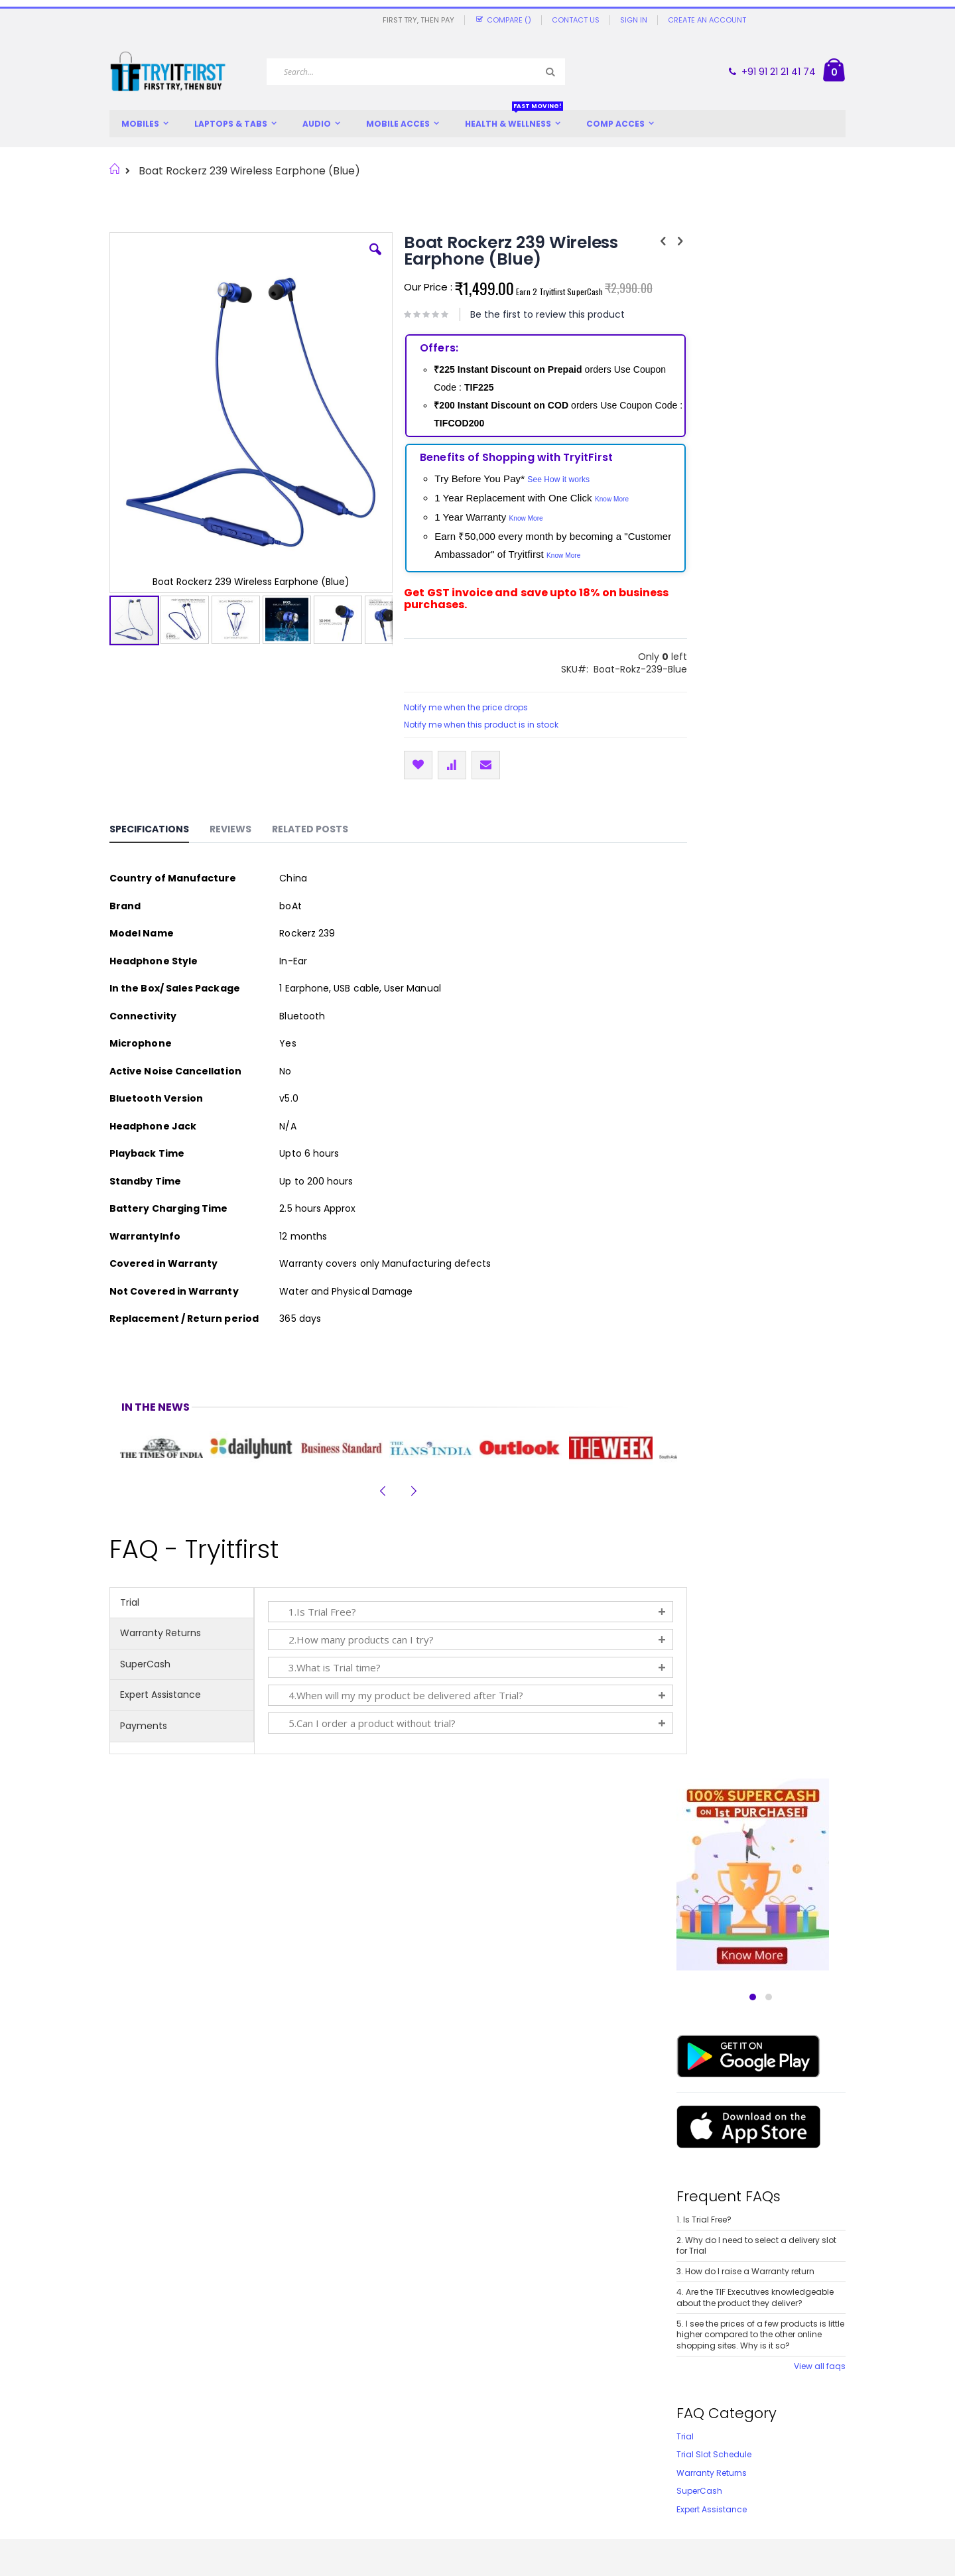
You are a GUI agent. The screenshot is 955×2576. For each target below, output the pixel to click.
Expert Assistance (160, 1694)
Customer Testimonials (159, 2429)
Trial (129, 1602)
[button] (362, 259)
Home (114, 169)
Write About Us (141, 2447)
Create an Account (707, 20)
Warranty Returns (160, 1633)
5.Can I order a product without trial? (366, 1723)
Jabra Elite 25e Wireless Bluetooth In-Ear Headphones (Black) (384, 2124)
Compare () (503, 20)
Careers (127, 2464)
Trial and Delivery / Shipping (297, 2395)
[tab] (159, 831)
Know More (598, 499)
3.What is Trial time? (329, 1667)
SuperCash (145, 1664)
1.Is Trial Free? (316, 1611)
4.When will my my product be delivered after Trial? (400, 1695)
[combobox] (416, 71)
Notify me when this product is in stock (468, 724)
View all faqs (820, 813)
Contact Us (576, 20)
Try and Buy (260, 2378)
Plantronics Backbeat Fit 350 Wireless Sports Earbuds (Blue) (759, 2124)
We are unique (141, 2378)
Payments (143, 1725)
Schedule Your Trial (466, 2429)
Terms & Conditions (278, 2464)
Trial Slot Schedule (713, 901)
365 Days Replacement (476, 2395)
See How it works (546, 479)
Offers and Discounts (155, 2412)
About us (128, 2395)
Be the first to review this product (535, 314)
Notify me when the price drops (453, 707)
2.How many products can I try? (355, 1639)
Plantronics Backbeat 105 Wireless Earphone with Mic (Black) (571, 2124)
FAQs (120, 2481)
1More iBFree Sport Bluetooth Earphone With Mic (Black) (196, 2124)
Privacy (250, 2447)
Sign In (633, 20)
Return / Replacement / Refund (304, 2412)
